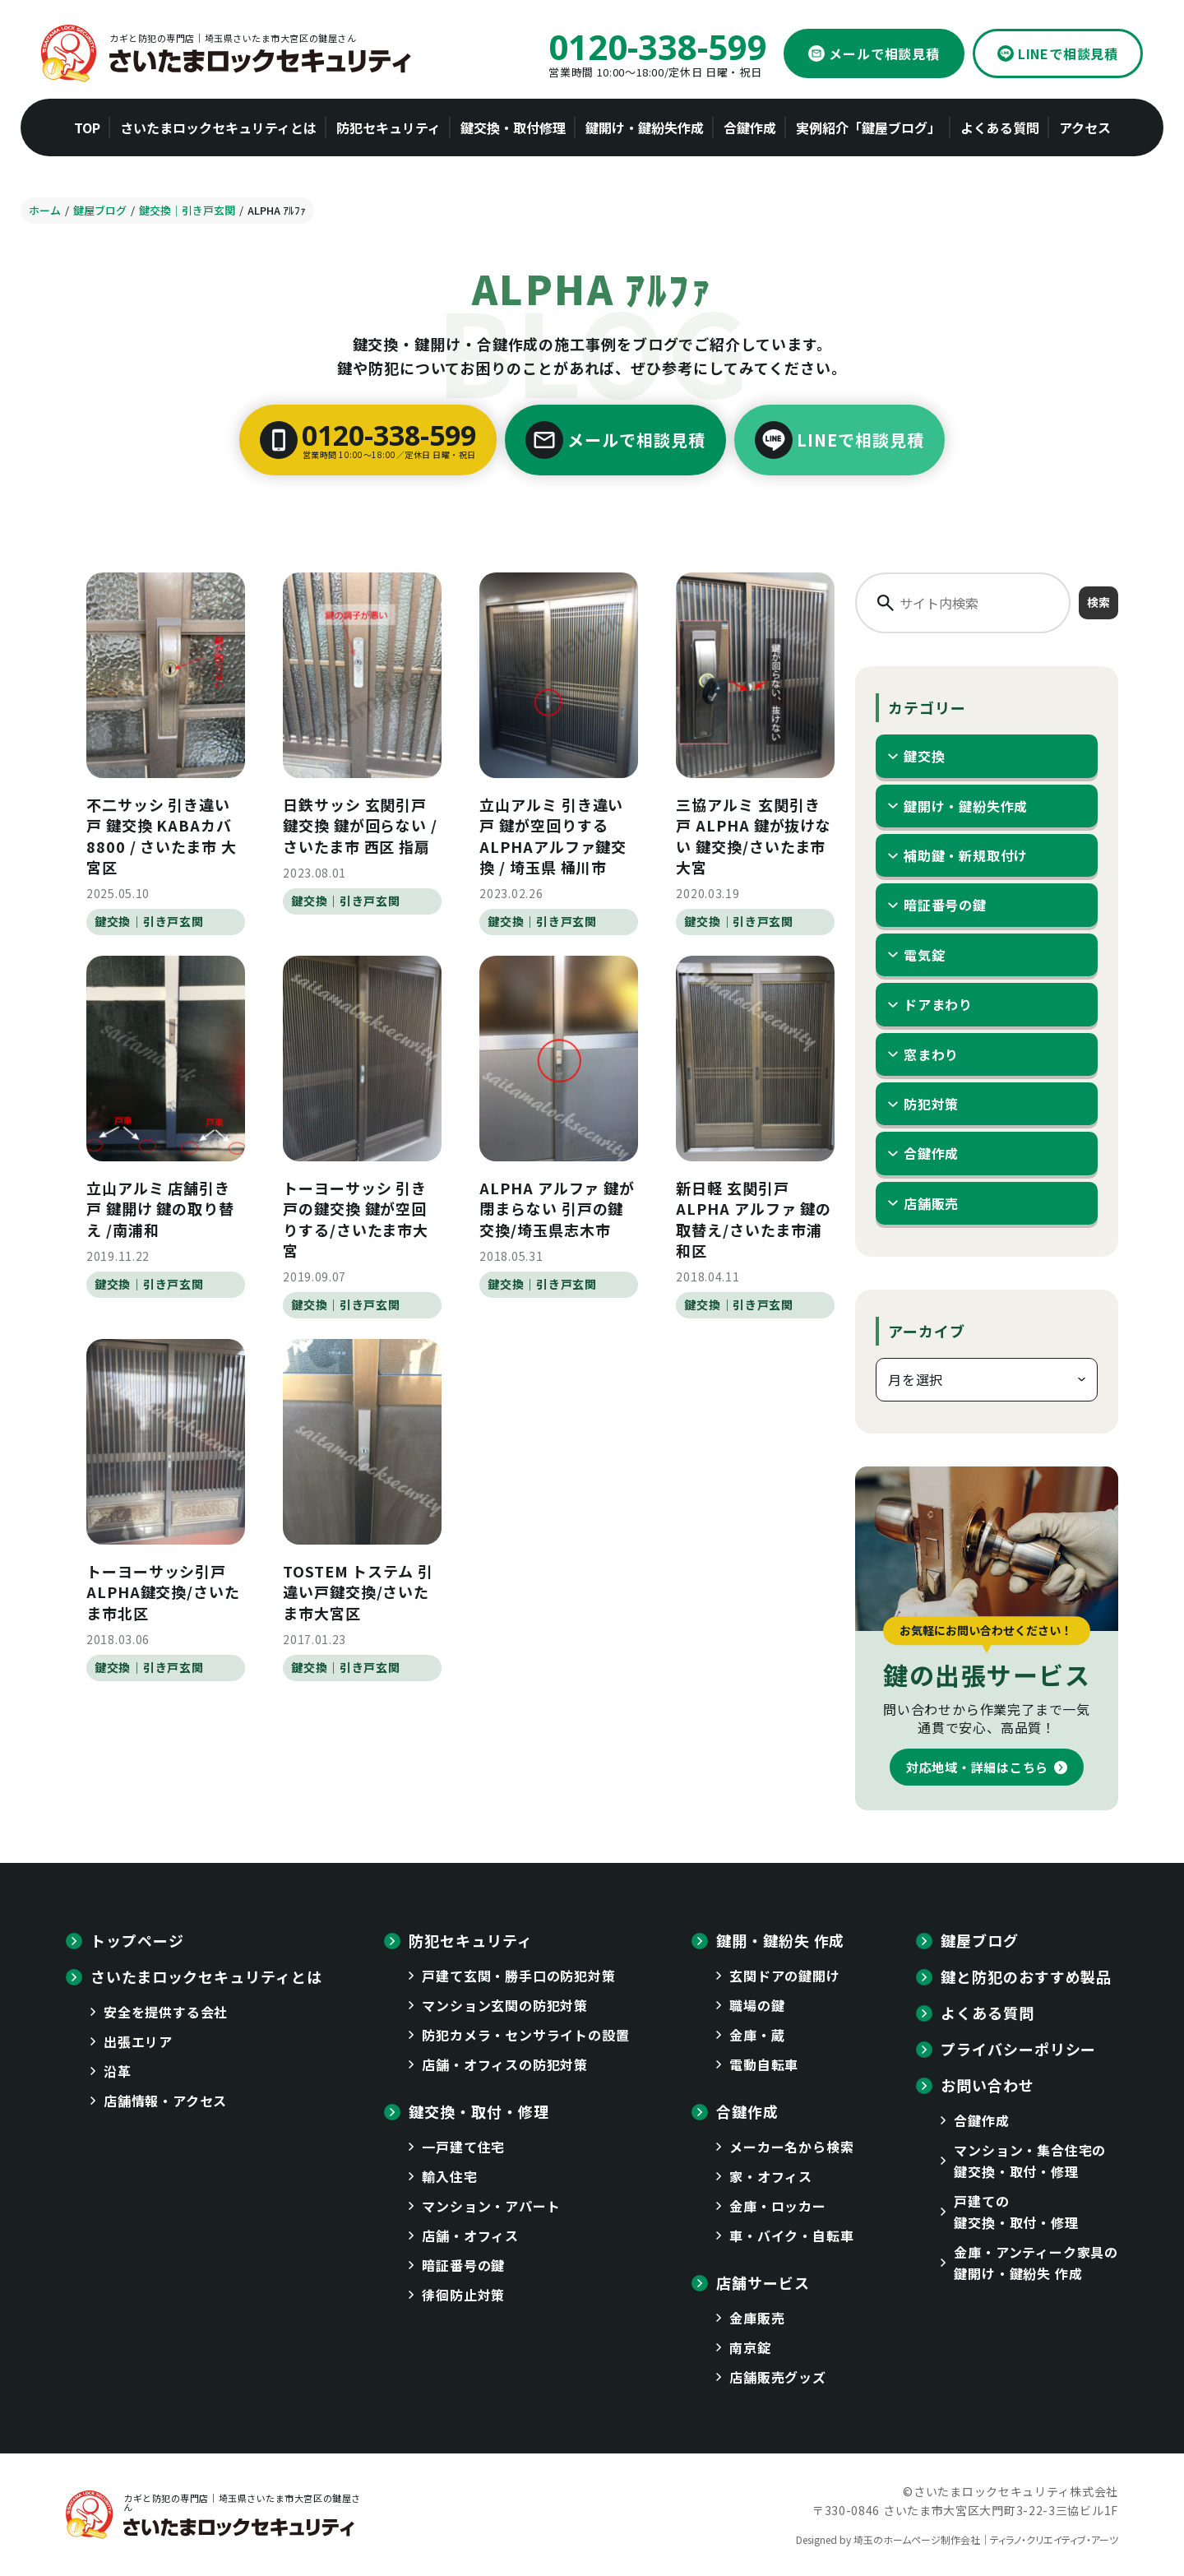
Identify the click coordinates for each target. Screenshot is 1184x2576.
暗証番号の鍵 (945, 905)
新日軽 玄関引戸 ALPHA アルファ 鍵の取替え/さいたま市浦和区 (753, 1219)
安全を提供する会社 (166, 2012)
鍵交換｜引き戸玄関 (149, 921)
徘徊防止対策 (463, 2295)
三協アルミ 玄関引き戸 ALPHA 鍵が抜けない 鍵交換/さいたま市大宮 (753, 836)
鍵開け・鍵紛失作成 (966, 806)
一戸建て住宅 (463, 2147)
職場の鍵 (756, 2005)
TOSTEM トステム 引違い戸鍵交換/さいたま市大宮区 (358, 1591)
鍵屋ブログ (980, 1940)
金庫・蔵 (756, 2035)
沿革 (118, 2071)
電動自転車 (763, 2064)
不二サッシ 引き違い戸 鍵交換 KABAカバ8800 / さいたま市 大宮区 (161, 836)
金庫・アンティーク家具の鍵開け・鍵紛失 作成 (1036, 2262)
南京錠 (749, 2347)
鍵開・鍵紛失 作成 (780, 1940)
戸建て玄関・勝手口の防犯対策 (518, 1975)
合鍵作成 (931, 1153)
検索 (1098, 602)
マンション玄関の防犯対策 (505, 2005)
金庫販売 (756, 2318)
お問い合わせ (987, 2085)
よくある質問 (987, 2012)
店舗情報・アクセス (165, 2100)
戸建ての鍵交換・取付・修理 (1016, 2211)
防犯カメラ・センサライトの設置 (525, 2035)
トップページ (136, 1940)
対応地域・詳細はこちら (977, 1767)
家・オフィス (770, 2176)
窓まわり (931, 1054)
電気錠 (924, 955)
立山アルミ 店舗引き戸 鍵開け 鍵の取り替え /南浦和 (160, 1208)
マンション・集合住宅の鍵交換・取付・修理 (1030, 2160)
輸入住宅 (449, 2176)
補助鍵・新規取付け (966, 855)
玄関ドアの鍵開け (784, 1975)
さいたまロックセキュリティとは (206, 1976)
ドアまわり (938, 1004)
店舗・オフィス (470, 2235)
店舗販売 (931, 1203)
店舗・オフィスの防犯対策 (505, 2064)
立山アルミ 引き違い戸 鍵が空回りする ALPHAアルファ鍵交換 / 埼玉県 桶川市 (553, 836)
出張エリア (138, 2041)
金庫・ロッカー (777, 2206)
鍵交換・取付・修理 (478, 2111)
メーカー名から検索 (791, 2147)
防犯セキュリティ (470, 1940)
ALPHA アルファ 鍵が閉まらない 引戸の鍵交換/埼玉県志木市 (557, 1208)
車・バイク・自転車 (791, 2235)
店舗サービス (762, 2282)
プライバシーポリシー (1018, 2048)
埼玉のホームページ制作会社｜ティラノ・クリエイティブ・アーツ (985, 2539)
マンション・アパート (491, 2206)
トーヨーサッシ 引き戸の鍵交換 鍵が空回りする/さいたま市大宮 (355, 1219)
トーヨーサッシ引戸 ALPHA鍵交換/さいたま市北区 (163, 1591)
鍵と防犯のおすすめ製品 (1026, 1976)
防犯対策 (931, 1104)
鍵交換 (924, 756)
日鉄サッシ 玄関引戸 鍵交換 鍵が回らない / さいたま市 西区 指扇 (360, 825)
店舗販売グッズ (777, 2377)
